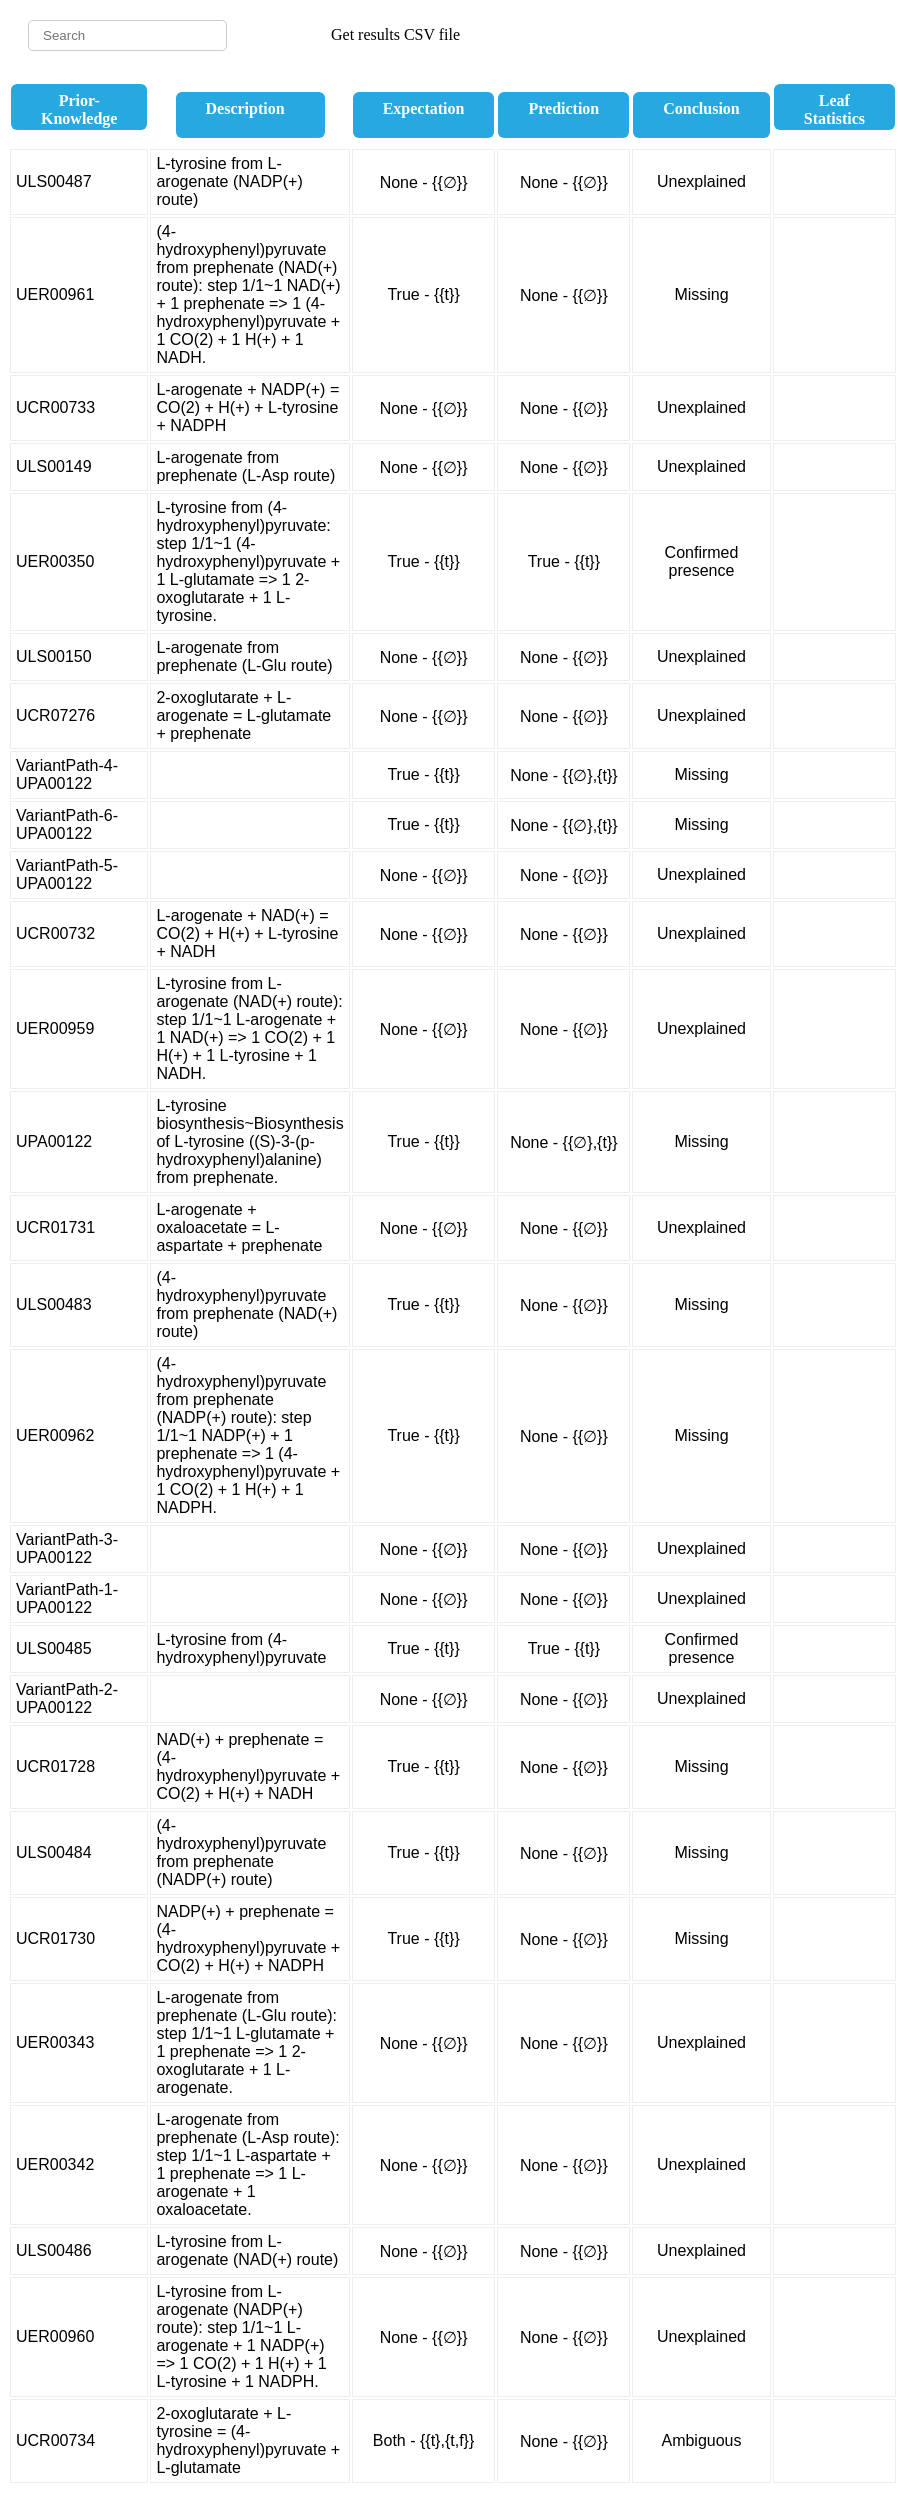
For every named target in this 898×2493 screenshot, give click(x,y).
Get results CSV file (395, 34)
